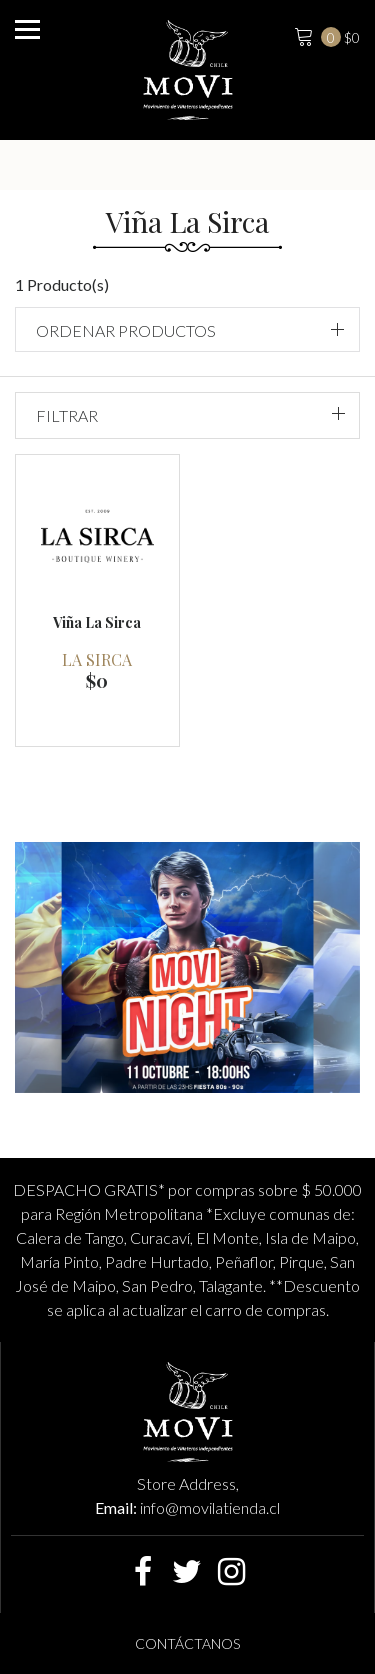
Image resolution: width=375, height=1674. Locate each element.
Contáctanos (187, 1643)
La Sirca (97, 659)
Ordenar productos (126, 330)
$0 (325, 35)
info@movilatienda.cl (210, 1507)
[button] (187, 329)
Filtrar (67, 415)
